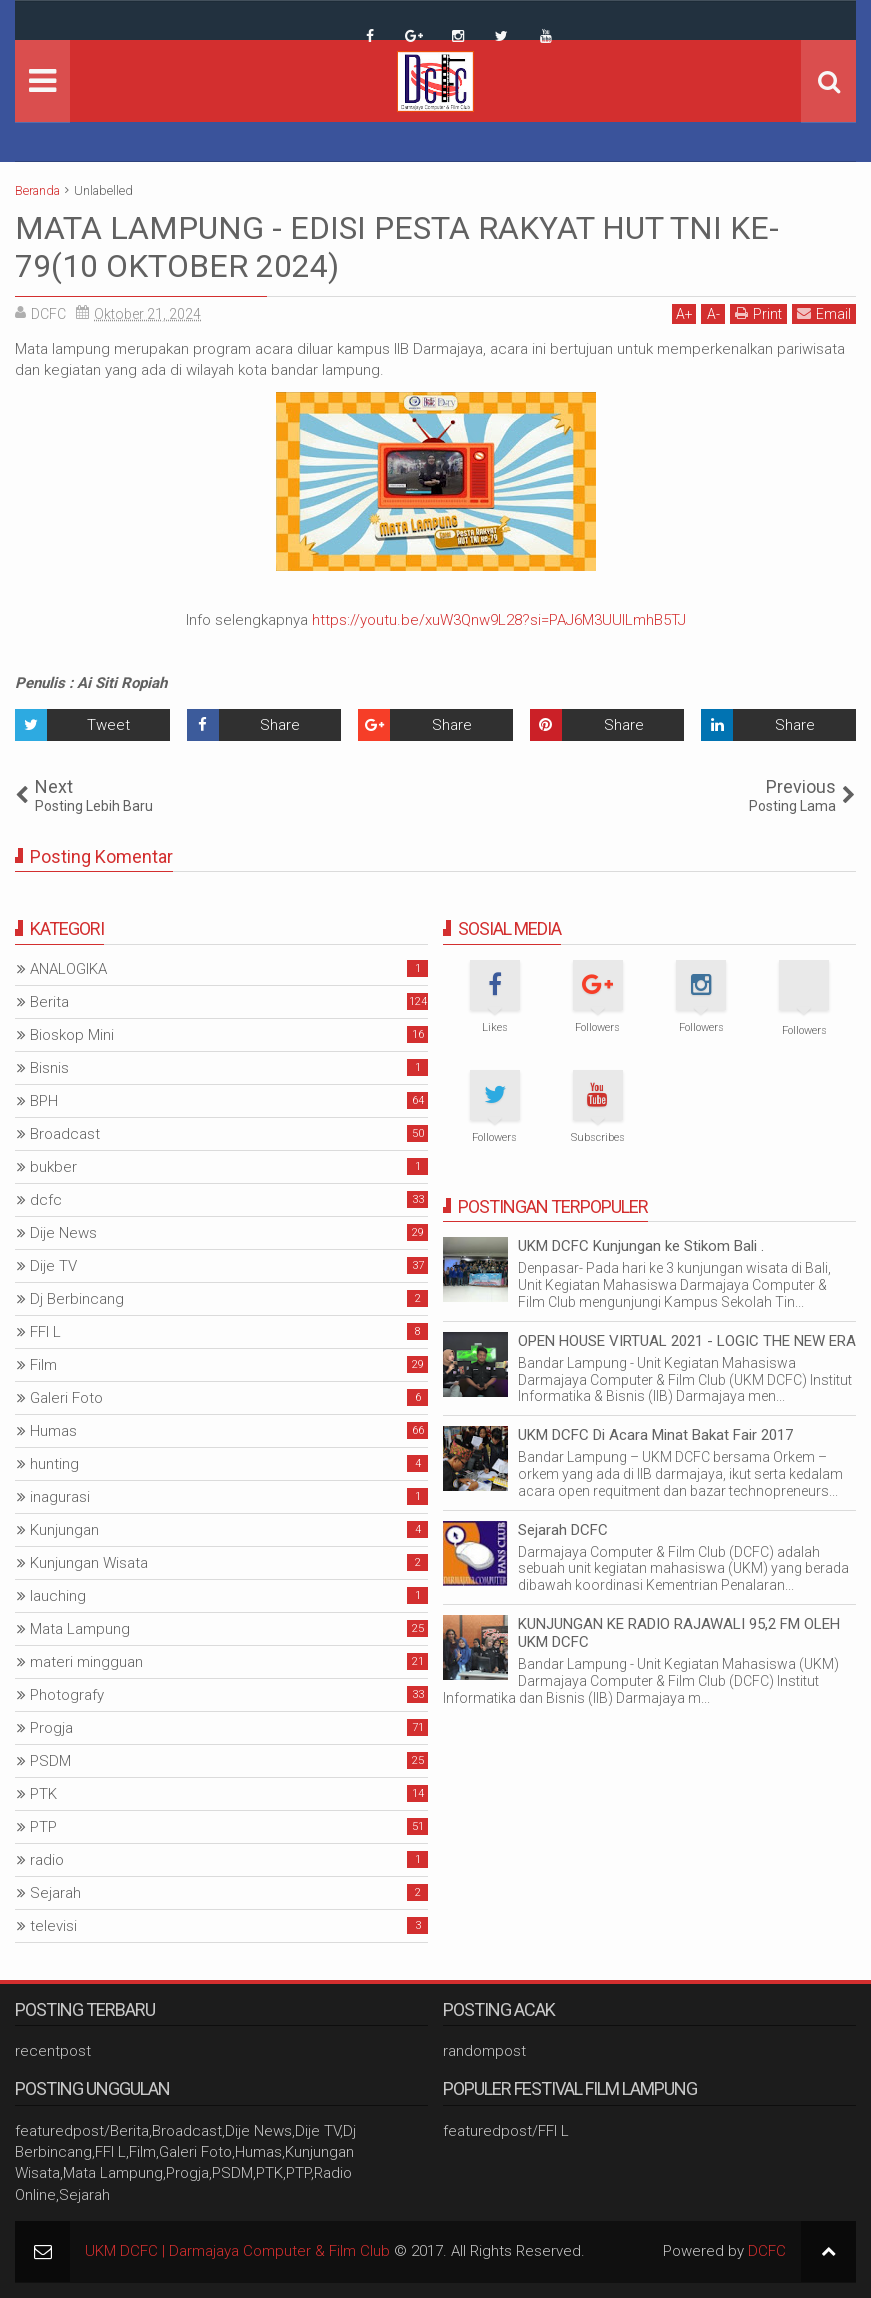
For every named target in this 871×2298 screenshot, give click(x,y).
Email (824, 313)
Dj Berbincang (77, 1299)
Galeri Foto (66, 1398)
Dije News (63, 1233)
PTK (43, 1794)
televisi (53, 1926)
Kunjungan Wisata (89, 1563)
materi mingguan (86, 1662)
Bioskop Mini (72, 1035)
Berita (49, 1002)
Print (758, 313)
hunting (54, 1464)
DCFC (767, 2251)
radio (47, 1860)
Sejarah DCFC (563, 1530)
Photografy (67, 1695)
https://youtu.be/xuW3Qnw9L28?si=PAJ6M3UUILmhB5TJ (499, 620)
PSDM (50, 1761)
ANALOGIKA (68, 969)
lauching (58, 1596)
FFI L (45, 1332)
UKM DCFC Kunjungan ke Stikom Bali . (641, 1246)
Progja (51, 1728)
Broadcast (65, 1134)
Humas (53, 1431)
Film (43, 1365)
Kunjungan (64, 1530)
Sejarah (55, 1893)
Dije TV (53, 1266)
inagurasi (60, 1497)
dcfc (46, 1200)
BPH (44, 1101)
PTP (43, 1827)
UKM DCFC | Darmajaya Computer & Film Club (237, 2251)
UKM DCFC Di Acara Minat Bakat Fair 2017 (655, 1435)
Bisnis (49, 1068)
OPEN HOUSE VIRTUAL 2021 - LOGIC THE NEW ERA (687, 1341)
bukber (53, 1167)
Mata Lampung (80, 1629)
